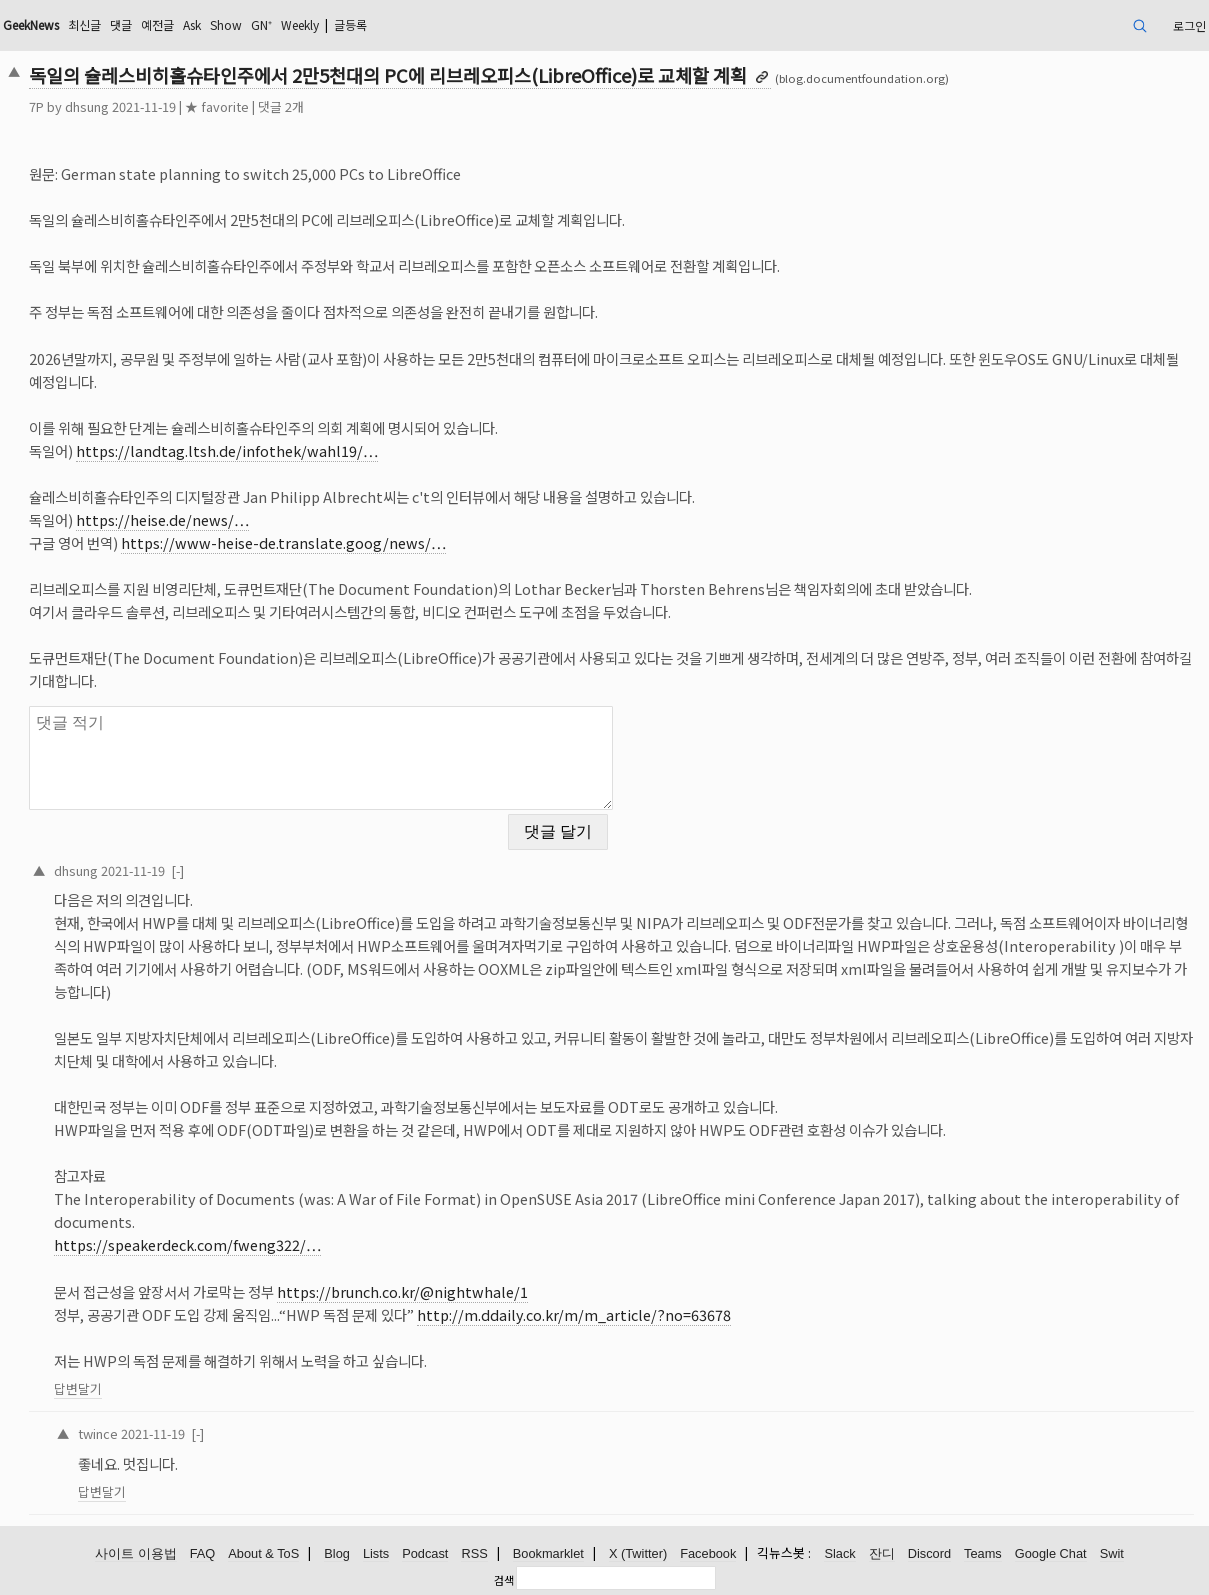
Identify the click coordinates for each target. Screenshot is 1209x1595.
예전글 (157, 24)
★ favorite (217, 106)
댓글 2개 (281, 106)
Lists (376, 1553)
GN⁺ (261, 24)
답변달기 (78, 1388)
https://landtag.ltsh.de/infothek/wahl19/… (227, 450)
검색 (504, 1580)
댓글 (121, 24)
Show (226, 24)
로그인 (1189, 25)
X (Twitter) (638, 1553)
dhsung (87, 106)
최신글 (84, 24)
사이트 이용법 (136, 1553)
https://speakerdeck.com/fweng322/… (187, 1244)
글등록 (350, 24)
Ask (192, 24)
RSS (474, 1553)
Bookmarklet (548, 1553)
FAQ (203, 1553)
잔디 (882, 1553)
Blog (337, 1553)
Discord (929, 1553)
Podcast (425, 1553)
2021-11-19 (133, 870)
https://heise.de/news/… (162, 519)
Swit (1112, 1553)
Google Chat (1051, 1553)
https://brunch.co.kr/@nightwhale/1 (402, 1291)
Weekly (300, 24)
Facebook (708, 1553)
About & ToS (263, 1553)
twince (98, 1433)
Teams (983, 1553)
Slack (839, 1553)
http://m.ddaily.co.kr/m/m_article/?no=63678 (574, 1314)
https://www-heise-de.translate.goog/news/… (283, 542)
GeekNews (31, 24)
